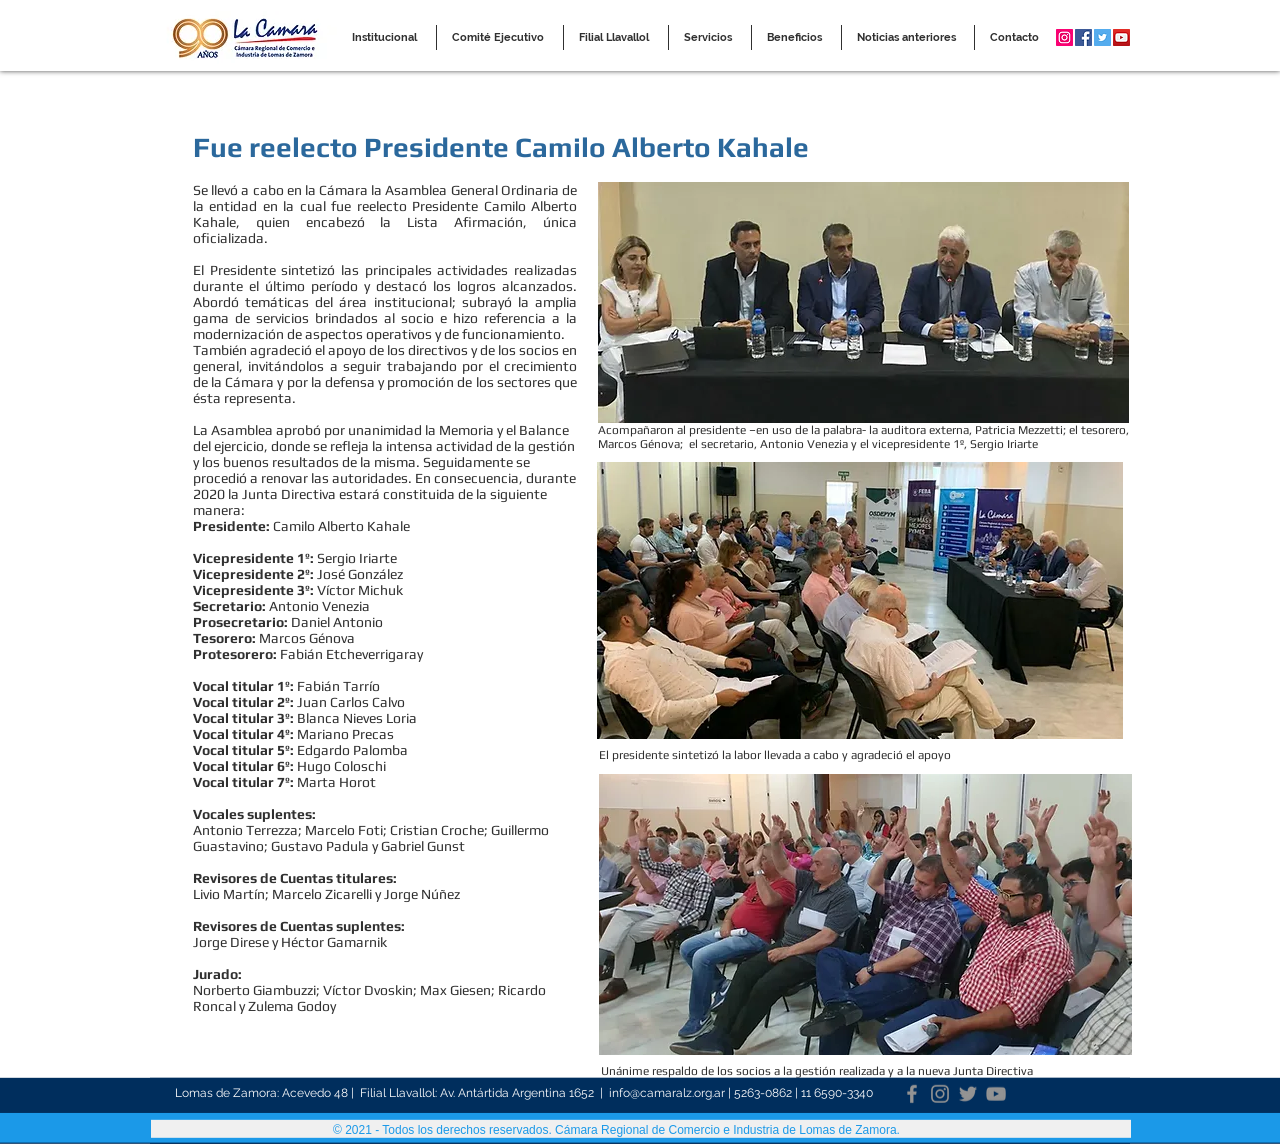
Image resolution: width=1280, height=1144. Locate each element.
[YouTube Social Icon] (1121, 37)
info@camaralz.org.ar (667, 1092)
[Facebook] (912, 1093)
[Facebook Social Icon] (1083, 37)
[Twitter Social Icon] (1102, 37)
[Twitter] (968, 1093)
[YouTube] (996, 1093)
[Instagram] (940, 1093)
